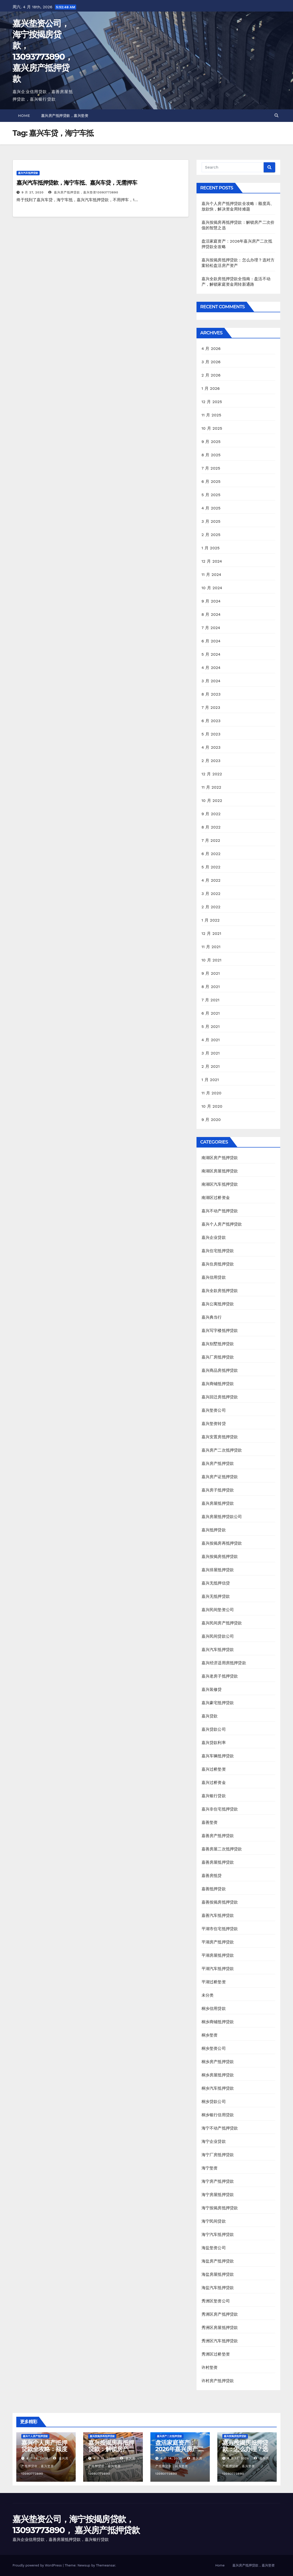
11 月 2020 (212, 1093)
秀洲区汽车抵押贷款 (220, 2340)
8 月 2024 (211, 614)
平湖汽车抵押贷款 (218, 1968)
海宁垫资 (210, 2168)
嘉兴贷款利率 (214, 1742)
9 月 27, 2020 (33, 192)
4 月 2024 (211, 667)
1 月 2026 (211, 388)
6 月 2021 (211, 1013)
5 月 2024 (211, 654)
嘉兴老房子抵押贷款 (220, 1676)
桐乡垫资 (210, 2035)
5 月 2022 (211, 867)
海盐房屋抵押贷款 (218, 2274)
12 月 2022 (212, 774)
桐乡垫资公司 (214, 2048)
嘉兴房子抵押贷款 (218, 1490)
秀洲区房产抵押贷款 (220, 2314)
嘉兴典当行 (212, 1317)
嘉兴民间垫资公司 (218, 1609)
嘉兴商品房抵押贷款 (220, 1370)
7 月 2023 (211, 707)
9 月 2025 (211, 441)
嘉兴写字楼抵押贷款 (220, 1330)
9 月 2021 (211, 973)
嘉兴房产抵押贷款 (218, 1463)
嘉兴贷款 (210, 1716)
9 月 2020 (211, 1119)
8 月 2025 (211, 454)
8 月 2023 (211, 694)
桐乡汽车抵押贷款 (218, 2088)
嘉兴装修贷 (212, 1689)
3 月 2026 (211, 361)
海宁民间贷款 (214, 2221)
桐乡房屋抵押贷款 (218, 2075)
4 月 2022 (211, 880)
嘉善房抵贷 (212, 1875)
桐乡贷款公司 (214, 2101)
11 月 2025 (211, 415)
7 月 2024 (211, 627)
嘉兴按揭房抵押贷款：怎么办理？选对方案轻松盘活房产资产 (245, 2452)
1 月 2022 (211, 920)
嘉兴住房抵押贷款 (218, 1264)
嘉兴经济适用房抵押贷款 (224, 1662)
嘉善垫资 (210, 1822)
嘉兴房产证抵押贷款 (220, 1476)
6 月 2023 (211, 720)
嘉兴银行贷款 (214, 1795)
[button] (276, 115)
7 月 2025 (211, 468)
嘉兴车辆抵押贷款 (218, 1756)
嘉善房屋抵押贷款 (218, 1862)
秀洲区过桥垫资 (216, 2354)
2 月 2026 (211, 375)
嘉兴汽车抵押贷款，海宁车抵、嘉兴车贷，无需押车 (77, 182)
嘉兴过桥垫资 (214, 1769)
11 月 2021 (211, 946)
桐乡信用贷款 (214, 2008)
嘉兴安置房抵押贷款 (220, 1436)
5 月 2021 (211, 1026)
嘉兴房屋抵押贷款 (218, 1503)
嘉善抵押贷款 (214, 1888)
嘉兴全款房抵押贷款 (220, 1290)
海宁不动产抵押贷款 (220, 2128)
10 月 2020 (212, 1106)
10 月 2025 (212, 428)
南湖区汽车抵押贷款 (220, 1184)
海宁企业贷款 (214, 2141)
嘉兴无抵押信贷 (216, 1583)
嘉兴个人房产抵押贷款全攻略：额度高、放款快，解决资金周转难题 (44, 2452)
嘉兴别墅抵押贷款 (218, 1343)
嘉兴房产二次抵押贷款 (222, 1450)
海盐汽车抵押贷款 (218, 2287)
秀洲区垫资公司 (216, 2301)
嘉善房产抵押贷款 (218, 1835)
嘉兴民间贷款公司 (218, 1636)
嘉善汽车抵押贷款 (218, 1915)
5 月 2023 (211, 734)
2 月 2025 (211, 534)
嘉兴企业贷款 (214, 1237)
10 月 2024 (212, 587)
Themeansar (105, 2565)
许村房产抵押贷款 (218, 2380)
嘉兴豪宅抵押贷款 (218, 1702)
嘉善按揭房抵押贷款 (220, 1902)
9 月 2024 (211, 601)
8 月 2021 (211, 986)
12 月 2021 (211, 933)
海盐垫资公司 (214, 2247)
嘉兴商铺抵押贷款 (218, 1383)
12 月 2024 (212, 561)
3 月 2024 (211, 680)
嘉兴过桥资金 (214, 1782)
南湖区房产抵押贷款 (220, 1157)
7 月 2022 (211, 840)
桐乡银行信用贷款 (218, 2114)
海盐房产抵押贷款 (218, 2261)
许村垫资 (210, 2367)
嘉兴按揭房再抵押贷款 (222, 1543)
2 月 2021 (211, 1066)
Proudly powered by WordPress (38, 2565)
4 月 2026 (211, 348)
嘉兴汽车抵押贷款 (28, 173)
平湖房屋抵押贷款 (218, 1955)
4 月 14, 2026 (171, 2458)
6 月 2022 (211, 853)
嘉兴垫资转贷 (214, 1423)
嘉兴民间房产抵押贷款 (222, 1623)
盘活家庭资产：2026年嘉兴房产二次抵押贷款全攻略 (179, 2449)
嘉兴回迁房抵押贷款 (220, 1397)
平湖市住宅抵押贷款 (220, 1928)
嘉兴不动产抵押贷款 (220, 1210)
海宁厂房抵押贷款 (218, 2154)
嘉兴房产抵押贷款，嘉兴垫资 (64, 115)
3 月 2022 (211, 893)
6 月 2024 (211, 641)
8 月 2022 (211, 827)
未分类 (208, 1995)
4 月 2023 (211, 747)
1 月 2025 (211, 548)
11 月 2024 (211, 574)
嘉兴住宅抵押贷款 (218, 1250)
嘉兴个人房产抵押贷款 (222, 1224)
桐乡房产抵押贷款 (218, 2061)
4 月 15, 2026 (104, 2458)
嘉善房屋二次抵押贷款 (222, 1849)
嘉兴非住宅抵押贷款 (220, 1809)
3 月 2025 (211, 521)
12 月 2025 (212, 401)
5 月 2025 (211, 494)
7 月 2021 (211, 1000)
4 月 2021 (211, 1039)
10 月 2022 (212, 800)
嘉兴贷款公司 (214, 1729)
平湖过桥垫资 (214, 1982)
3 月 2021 (211, 1053)
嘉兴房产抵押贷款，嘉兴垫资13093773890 (83, 192)
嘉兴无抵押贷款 (216, 1596)
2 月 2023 (211, 760)
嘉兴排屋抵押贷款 (218, 1569)
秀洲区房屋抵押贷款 (220, 2327)
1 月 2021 (210, 1079)
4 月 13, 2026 (238, 2458)
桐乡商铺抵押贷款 (218, 2021)
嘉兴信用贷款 (214, 1277)
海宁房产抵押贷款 (218, 2181)
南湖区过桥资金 (216, 1197)
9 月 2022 (211, 813)
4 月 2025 (211, 508)
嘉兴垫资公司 (214, 1410)
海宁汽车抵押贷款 (218, 2234)
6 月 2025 (211, 481)
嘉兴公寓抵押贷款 (218, 1304)
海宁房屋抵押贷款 (218, 2194)
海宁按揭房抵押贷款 (220, 2208)
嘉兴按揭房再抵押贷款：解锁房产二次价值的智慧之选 (111, 2449)
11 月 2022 (211, 787)
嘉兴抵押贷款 (214, 1530)
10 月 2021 (212, 960)
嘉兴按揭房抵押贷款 (220, 1556)
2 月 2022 (211, 906)
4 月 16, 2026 (37, 2458)
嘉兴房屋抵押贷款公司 (222, 1516)
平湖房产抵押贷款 (218, 1942)
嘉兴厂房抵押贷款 (218, 1357)
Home (24, 115)
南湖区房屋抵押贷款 (220, 1171)
